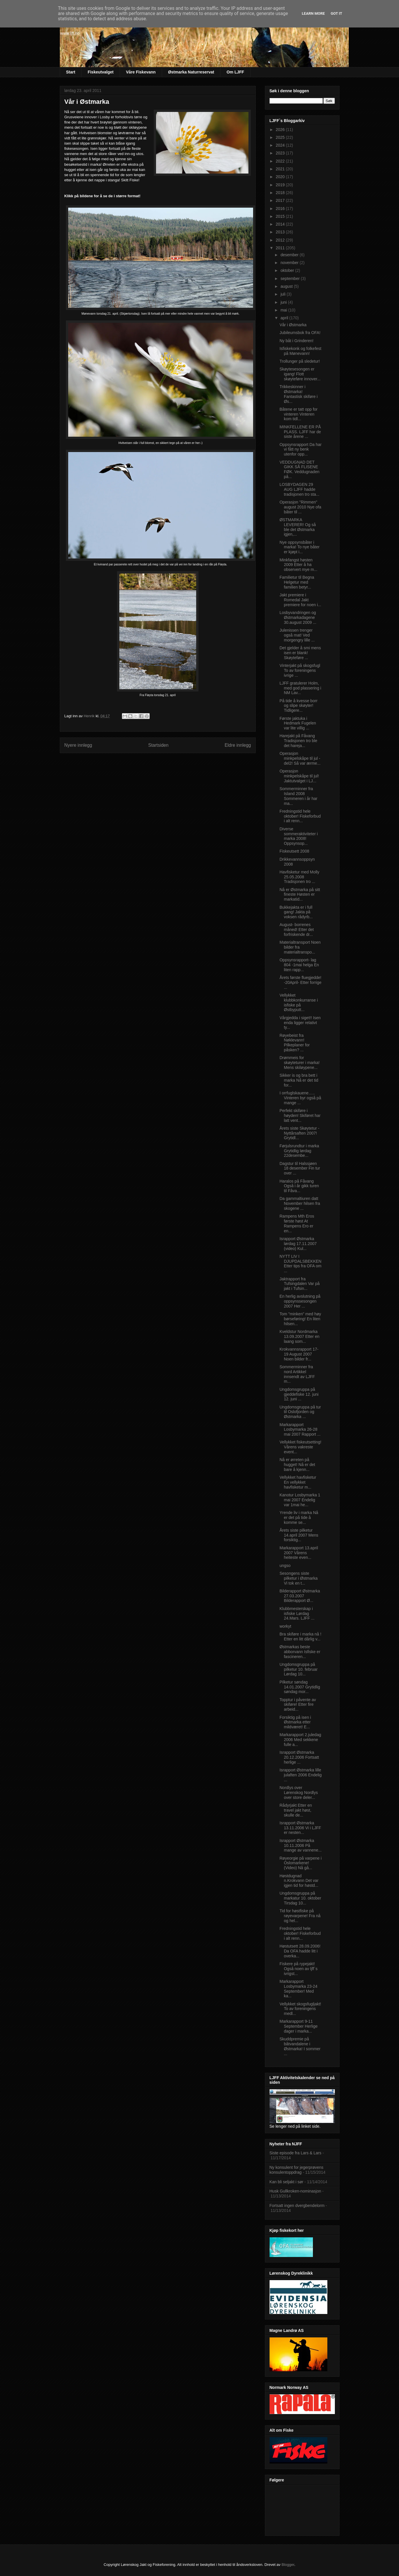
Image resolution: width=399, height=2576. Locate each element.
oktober (288, 270)
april (285, 318)
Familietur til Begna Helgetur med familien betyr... (296, 582)
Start (70, 72)
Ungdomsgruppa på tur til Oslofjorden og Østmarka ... (300, 1412)
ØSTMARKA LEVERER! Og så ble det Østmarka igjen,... (297, 526)
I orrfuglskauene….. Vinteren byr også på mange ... (300, 1098)
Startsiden (158, 745)
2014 (281, 224)
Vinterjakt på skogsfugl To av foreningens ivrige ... (299, 670)
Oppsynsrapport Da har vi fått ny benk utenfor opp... (300, 449)
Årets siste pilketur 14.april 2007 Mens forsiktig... (298, 1535)
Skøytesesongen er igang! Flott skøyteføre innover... (299, 374)
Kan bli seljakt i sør (286, 2181)
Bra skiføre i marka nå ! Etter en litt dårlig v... (300, 1636)
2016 (281, 208)
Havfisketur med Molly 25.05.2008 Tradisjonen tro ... (299, 877)
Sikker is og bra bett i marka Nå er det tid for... (298, 1080)
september (291, 278)
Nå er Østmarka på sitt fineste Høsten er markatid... (299, 894)
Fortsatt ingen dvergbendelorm (297, 2205)
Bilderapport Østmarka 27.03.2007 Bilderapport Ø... (299, 1596)
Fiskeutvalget (100, 72)
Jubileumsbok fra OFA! (299, 332)
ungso (284, 1565)
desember (290, 254)
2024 (281, 145)
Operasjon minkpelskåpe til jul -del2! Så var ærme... (299, 758)
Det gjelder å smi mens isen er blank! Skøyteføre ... (300, 653)
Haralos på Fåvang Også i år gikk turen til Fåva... (299, 1186)
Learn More (313, 13)
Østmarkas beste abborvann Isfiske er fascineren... (299, 1651)
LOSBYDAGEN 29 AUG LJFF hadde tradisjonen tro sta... (299, 489)
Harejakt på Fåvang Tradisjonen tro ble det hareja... (298, 740)
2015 (281, 216)
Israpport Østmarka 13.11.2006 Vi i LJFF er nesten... (300, 1828)
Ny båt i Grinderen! (296, 340)
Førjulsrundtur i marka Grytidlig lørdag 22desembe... (299, 1151)
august (287, 286)
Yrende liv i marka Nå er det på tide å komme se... (298, 1517)
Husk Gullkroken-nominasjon (295, 2191)
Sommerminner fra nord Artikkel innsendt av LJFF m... (297, 1374)
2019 (281, 184)
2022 (281, 161)
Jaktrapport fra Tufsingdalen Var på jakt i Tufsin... (299, 1284)
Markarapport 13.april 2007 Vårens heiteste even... (298, 1553)
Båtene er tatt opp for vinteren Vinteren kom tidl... (298, 414)
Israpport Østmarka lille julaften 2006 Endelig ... (300, 1775)
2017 (281, 200)
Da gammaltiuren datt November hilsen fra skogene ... (299, 1203)
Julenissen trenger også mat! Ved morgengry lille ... (297, 635)
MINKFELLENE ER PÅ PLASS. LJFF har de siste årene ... (300, 432)
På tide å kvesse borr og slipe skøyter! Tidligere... (298, 705)
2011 (281, 248)
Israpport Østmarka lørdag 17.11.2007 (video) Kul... (298, 1243)
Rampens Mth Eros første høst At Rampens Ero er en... (296, 1223)
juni (284, 302)
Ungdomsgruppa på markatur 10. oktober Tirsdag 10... (300, 1898)
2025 (281, 137)
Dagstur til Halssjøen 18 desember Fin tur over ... (299, 1168)
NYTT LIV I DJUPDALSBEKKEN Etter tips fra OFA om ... (300, 1263)
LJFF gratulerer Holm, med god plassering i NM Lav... (300, 688)
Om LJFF (235, 72)
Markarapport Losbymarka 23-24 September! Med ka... (298, 1988)
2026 (281, 129)
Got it (336, 13)
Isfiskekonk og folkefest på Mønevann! (300, 351)
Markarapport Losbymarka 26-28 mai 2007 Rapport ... (299, 1429)
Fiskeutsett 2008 (294, 851)
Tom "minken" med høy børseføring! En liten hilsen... (300, 1319)
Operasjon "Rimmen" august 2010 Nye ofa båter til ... (300, 507)
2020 (281, 176)
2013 (281, 232)
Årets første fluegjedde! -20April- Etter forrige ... (300, 982)
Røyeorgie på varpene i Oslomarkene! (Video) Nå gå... (300, 1863)
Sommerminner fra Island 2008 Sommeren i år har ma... (298, 795)
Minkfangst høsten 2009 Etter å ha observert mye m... (298, 565)
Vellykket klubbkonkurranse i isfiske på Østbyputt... (298, 1002)
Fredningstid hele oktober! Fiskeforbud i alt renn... (300, 816)
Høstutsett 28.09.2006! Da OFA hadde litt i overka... (299, 1951)
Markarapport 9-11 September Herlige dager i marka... (298, 2026)
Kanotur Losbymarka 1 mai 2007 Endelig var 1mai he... (299, 1500)
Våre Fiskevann (141, 72)
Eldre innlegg (237, 745)
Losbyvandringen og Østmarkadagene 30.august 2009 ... (297, 617)
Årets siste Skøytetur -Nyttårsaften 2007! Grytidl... (299, 1133)
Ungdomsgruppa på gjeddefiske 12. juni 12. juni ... (298, 1394)
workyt (285, 1626)
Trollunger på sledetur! (299, 361)
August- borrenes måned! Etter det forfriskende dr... (296, 929)
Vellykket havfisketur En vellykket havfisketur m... (297, 1482)
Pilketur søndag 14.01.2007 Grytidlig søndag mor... (299, 1687)
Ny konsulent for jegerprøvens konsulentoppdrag (297, 2170)
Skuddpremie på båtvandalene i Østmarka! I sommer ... (299, 2046)
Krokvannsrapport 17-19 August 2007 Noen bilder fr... (298, 1354)
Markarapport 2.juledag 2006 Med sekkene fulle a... (300, 1739)
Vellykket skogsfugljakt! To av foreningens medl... (300, 2009)
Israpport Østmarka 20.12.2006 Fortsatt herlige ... (299, 1757)
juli (284, 294)
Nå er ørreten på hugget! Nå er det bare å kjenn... (297, 1464)
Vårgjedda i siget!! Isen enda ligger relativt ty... (299, 1022)
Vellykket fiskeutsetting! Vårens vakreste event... (300, 1447)
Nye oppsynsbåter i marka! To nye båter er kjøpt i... (299, 547)
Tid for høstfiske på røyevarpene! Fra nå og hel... (299, 1916)
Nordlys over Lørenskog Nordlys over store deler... (298, 1792)
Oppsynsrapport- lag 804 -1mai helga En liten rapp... (299, 965)
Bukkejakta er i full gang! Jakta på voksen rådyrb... (296, 912)
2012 (281, 240)
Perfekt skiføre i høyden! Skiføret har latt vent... (299, 1115)
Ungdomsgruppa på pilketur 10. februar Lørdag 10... (298, 1669)
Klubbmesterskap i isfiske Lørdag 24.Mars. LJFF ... (296, 1613)
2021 (281, 169)
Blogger (287, 2564)
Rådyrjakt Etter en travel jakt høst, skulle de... (295, 1810)
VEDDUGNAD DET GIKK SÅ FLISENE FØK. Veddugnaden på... (299, 469)
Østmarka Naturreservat (191, 72)
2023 (281, 153)
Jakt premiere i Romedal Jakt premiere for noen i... (300, 600)
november (290, 262)
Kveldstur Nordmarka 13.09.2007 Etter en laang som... (299, 1336)
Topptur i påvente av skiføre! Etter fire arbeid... (297, 1704)
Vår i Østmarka (292, 324)
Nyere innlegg (78, 745)
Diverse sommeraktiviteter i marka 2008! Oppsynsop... (298, 836)
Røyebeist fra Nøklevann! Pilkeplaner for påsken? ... (294, 1042)
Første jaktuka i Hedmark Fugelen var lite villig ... (297, 723)
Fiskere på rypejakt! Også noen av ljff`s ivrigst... (298, 1968)
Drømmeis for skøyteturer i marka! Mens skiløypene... (299, 1062)
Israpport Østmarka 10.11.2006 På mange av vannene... (300, 1845)
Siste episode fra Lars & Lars (296, 2153)
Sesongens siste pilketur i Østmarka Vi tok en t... (298, 1578)
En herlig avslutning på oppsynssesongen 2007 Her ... (299, 1301)
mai (284, 310)
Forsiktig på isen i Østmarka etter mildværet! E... (295, 1722)
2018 (281, 192)
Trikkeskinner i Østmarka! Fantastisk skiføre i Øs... (298, 393)
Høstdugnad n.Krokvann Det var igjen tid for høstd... (298, 1881)
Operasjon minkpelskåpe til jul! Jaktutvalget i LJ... (299, 776)
